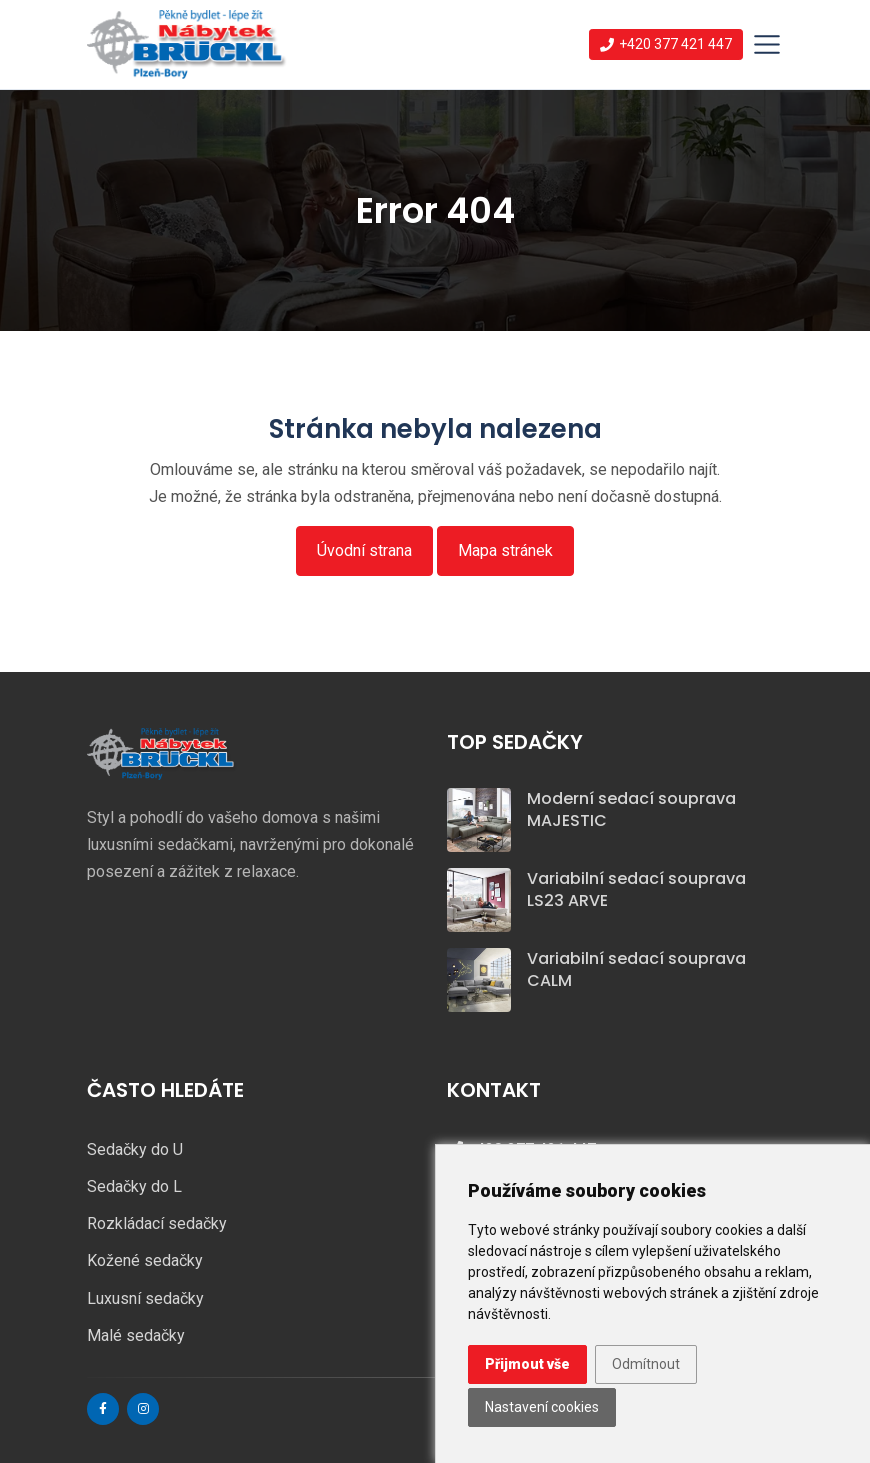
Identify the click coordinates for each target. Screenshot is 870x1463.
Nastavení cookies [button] (542, 1407)
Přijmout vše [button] (527, 1364)
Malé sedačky (136, 1335)
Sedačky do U (135, 1149)
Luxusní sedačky (145, 1298)
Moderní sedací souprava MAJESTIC (631, 809)
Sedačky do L (134, 1186)
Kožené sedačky (145, 1260)
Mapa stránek (505, 550)
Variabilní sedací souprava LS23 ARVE (636, 889)
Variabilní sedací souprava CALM (636, 969)
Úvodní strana (364, 550)
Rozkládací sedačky (157, 1223)
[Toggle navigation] (767, 45)
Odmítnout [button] (646, 1364)
